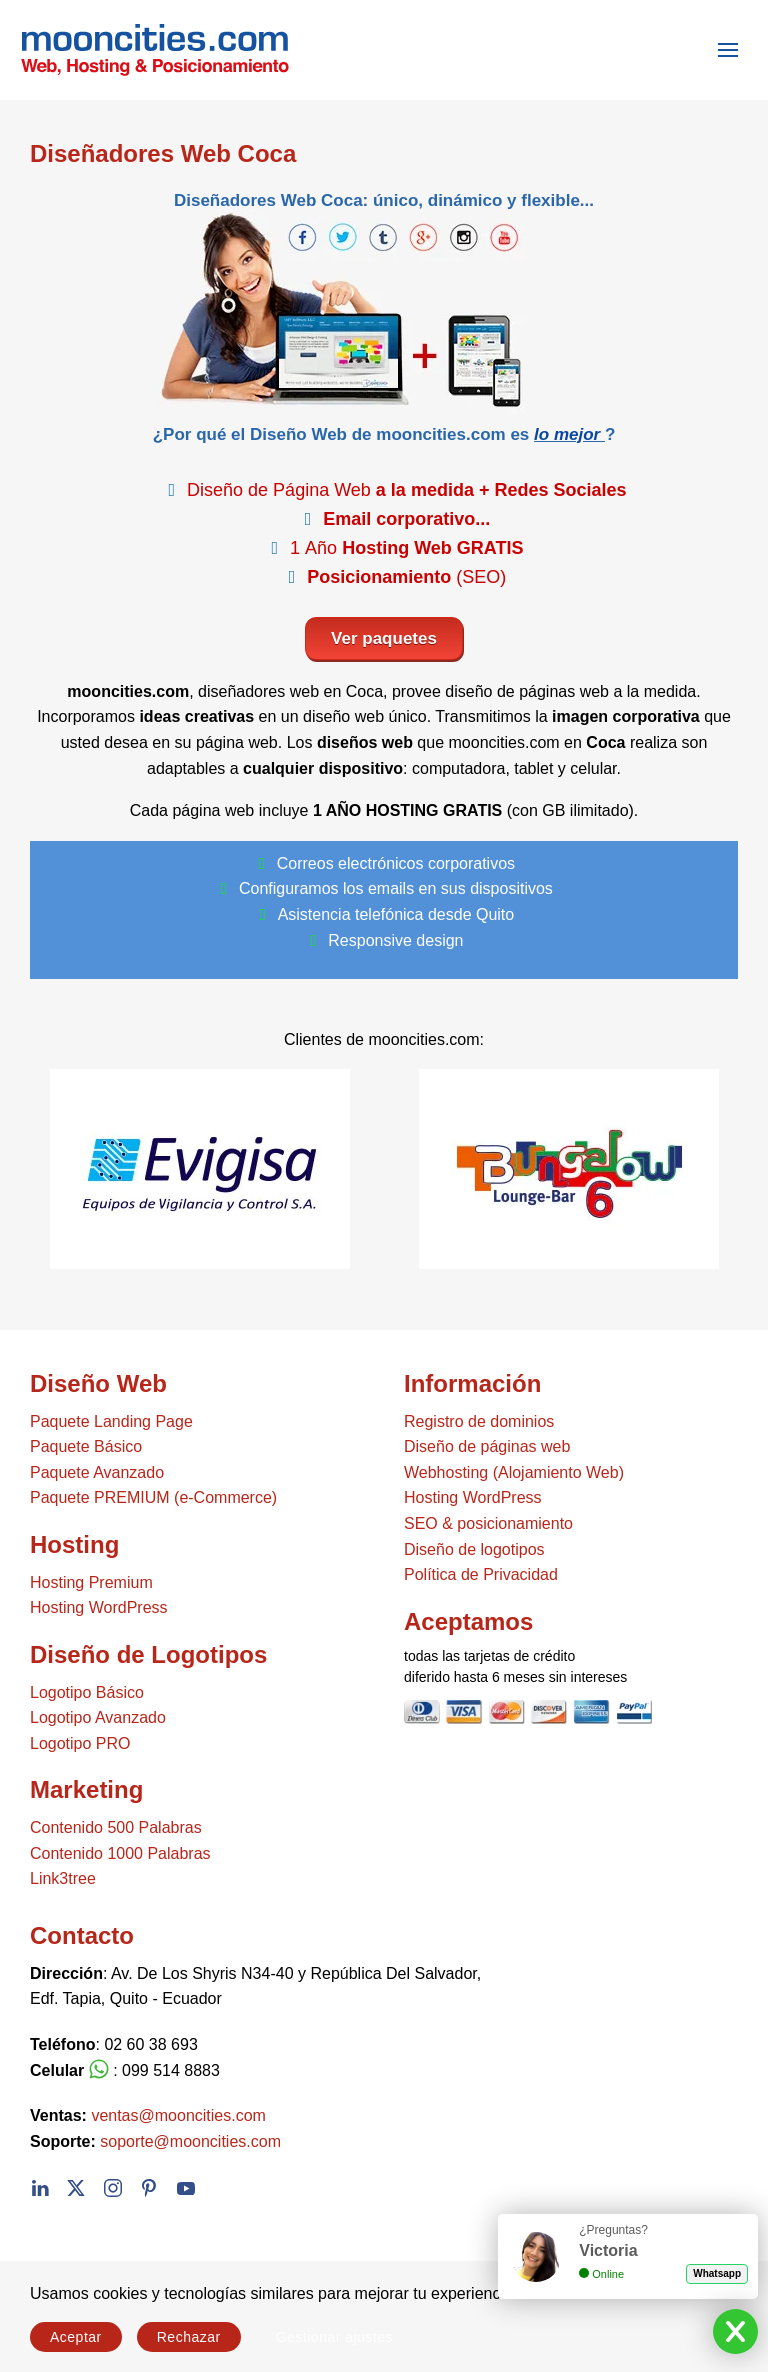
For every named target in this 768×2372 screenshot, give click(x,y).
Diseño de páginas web (487, 1446)
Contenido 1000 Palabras (120, 1853)
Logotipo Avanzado (98, 1717)
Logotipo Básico (87, 1692)
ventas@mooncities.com (178, 2115)
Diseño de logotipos (474, 1549)
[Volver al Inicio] (145, 50)
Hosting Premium (91, 1582)
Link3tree (63, 1878)
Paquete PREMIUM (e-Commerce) (153, 1497)
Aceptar (76, 2337)
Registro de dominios (479, 1421)
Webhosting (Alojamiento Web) (514, 1472)
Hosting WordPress (99, 1607)
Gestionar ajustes (334, 2337)
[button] (728, 50)
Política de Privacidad (481, 1574)
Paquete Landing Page (111, 1421)
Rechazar (189, 2337)
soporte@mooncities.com (190, 2141)
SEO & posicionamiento (488, 1523)
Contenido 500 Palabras (116, 1827)
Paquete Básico (86, 1446)
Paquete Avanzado (97, 1472)
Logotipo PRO (80, 1743)
